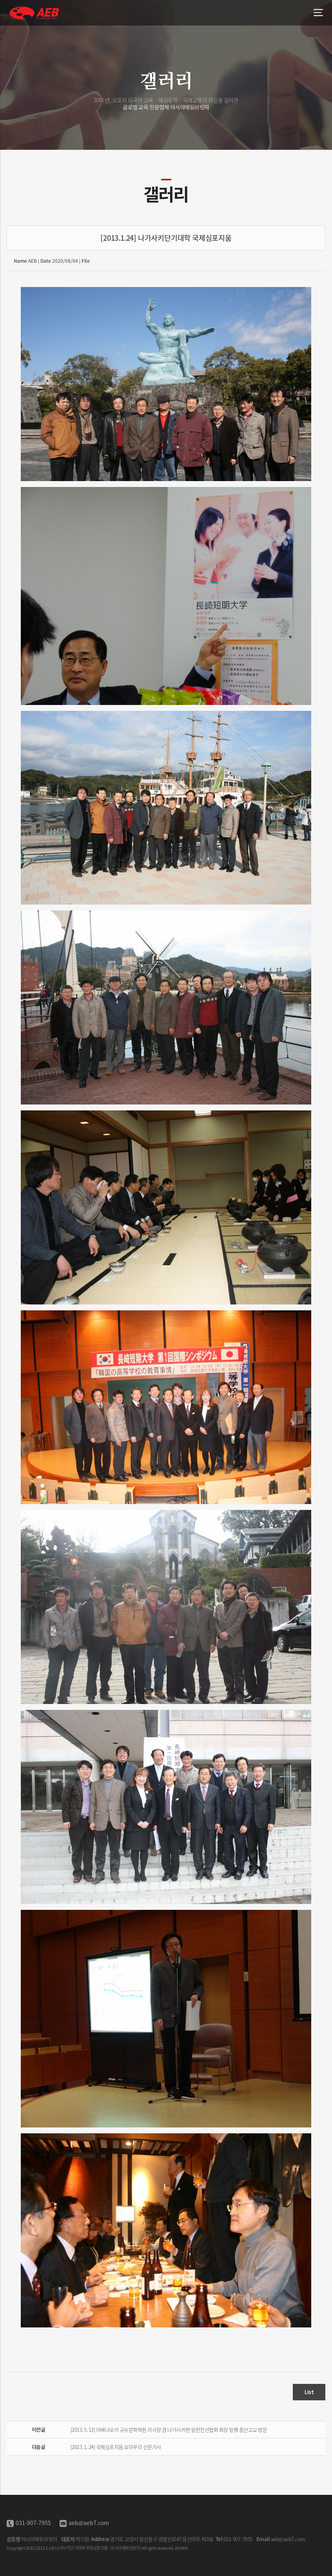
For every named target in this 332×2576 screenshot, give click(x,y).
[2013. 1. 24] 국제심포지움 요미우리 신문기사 (116, 2447)
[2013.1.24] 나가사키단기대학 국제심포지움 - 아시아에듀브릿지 (34, 13)
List (309, 2392)
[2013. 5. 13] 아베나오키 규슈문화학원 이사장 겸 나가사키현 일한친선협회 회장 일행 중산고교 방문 (169, 2429)
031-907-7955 (33, 2523)
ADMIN (181, 2548)
